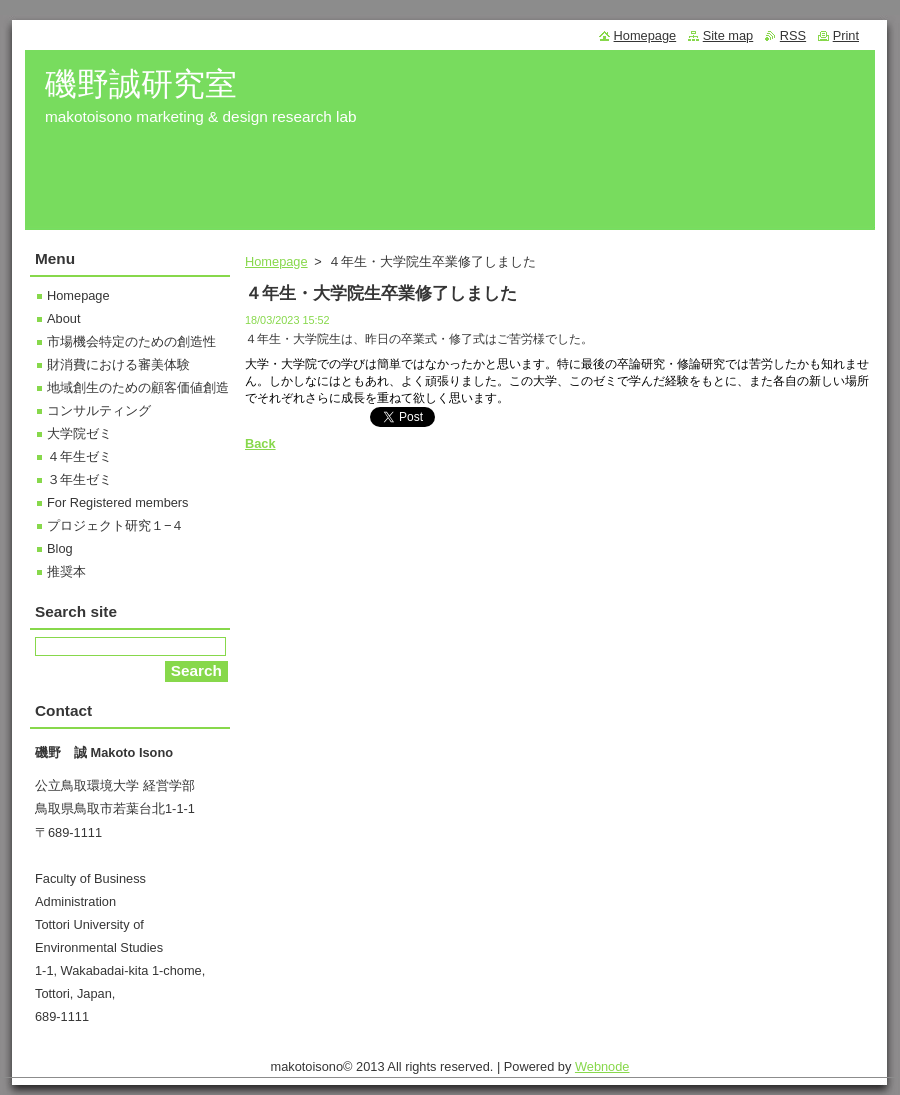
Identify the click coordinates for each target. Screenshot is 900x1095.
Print (846, 35)
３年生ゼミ (79, 479)
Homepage (276, 261)
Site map (728, 35)
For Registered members (118, 502)
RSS (793, 35)
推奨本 (66, 571)
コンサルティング (99, 410)
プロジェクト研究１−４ (115, 525)
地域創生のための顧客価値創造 (138, 387)
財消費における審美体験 (118, 364)
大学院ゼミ (79, 433)
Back (260, 443)
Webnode (602, 1066)
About (63, 318)
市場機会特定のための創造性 (131, 341)
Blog (60, 548)
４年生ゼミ (79, 456)
